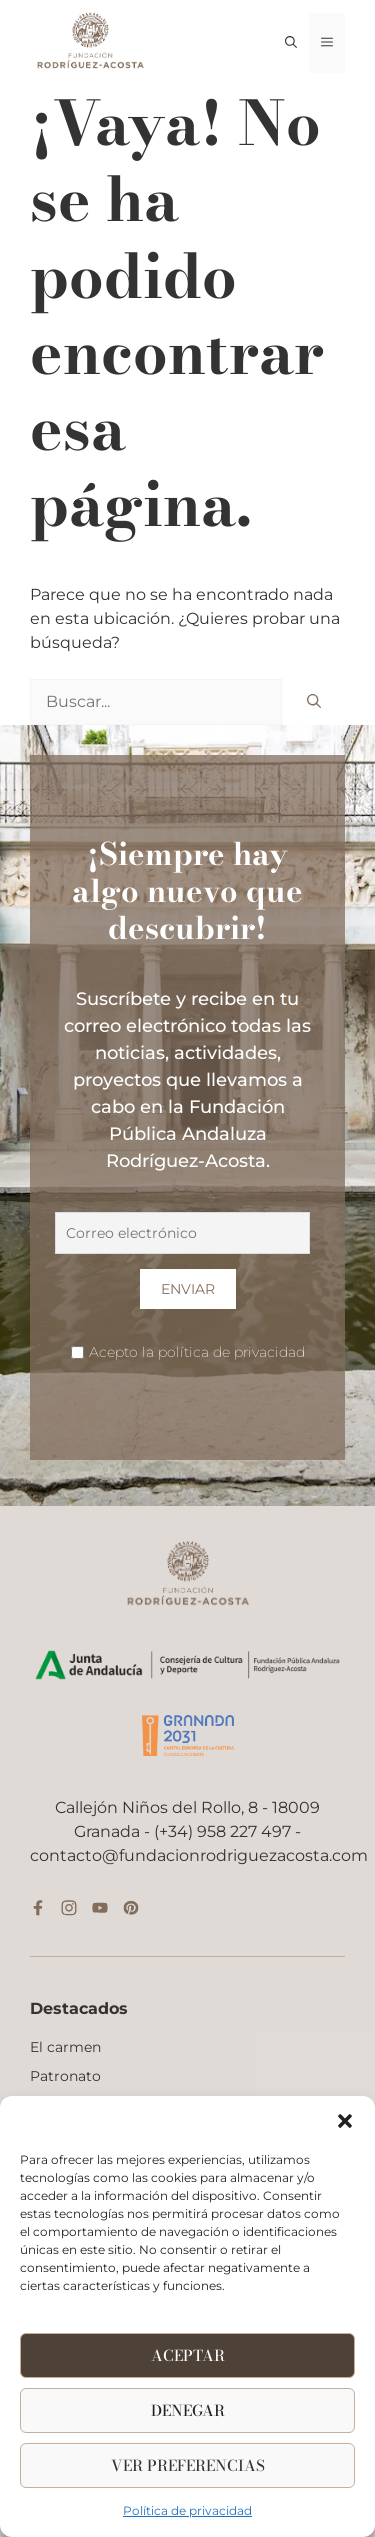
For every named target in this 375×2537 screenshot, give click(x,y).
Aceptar (188, 2355)
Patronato (65, 2076)
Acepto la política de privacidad (197, 1352)
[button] (345, 2121)
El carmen (65, 2047)
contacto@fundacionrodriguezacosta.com (199, 1855)
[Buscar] (314, 702)
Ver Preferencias (188, 2465)
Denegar (188, 2410)
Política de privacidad (187, 2510)
